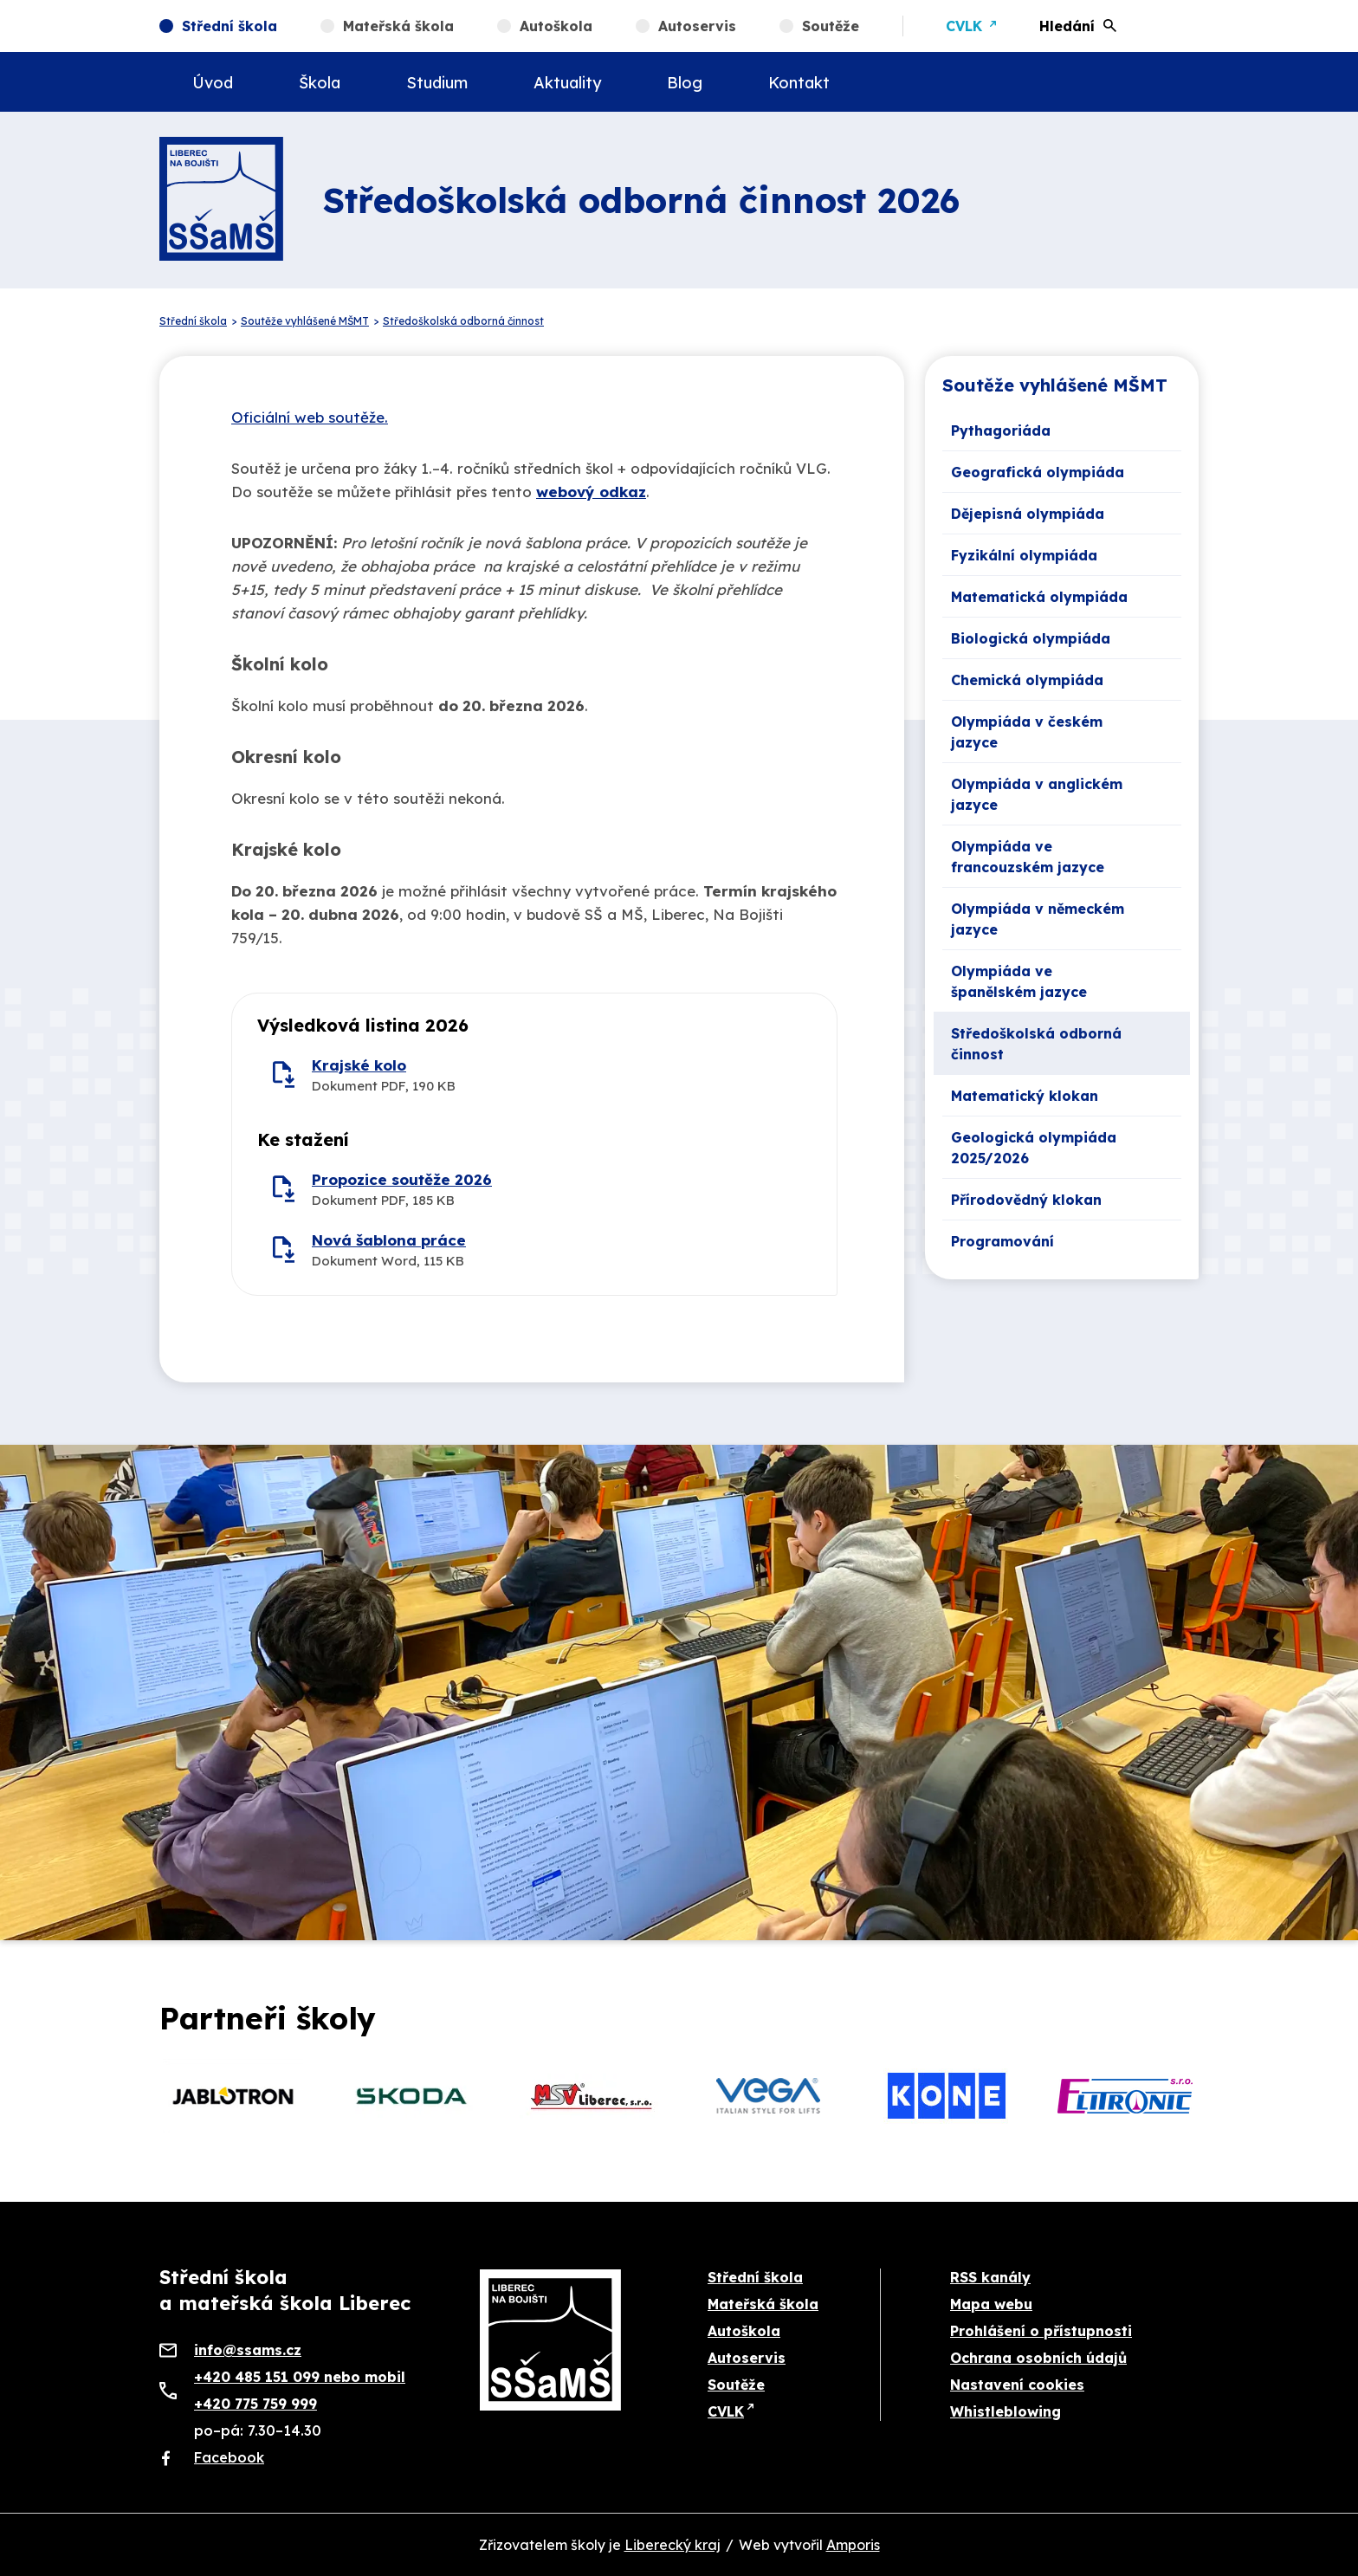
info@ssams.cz (247, 2350)
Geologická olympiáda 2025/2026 (1033, 1148)
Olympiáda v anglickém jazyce (1036, 794)
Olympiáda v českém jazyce (1027, 732)
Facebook (229, 2457)
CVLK (964, 26)
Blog (684, 83)
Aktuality (567, 83)
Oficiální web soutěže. (309, 417)
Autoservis (697, 26)
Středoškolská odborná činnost (1036, 1044)
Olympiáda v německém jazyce (1037, 919)
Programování (1002, 1241)
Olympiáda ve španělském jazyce (1019, 981)
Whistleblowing (1005, 2411)
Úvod (212, 83)
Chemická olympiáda (1027, 680)
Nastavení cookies (1017, 2384)
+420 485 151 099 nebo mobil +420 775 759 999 (299, 2390)
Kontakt (799, 83)
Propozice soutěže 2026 (402, 1179)
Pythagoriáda (1001, 430)
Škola (319, 83)
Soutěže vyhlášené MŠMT (1054, 385)
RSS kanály (990, 2277)
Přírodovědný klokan (1026, 1199)
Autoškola (556, 26)
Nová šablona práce (389, 1240)
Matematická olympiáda (1039, 596)
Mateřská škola (398, 26)
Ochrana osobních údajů (1038, 2357)
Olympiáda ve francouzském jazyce (1027, 857)
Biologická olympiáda (1030, 638)
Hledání (1067, 26)
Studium (437, 83)
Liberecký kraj (672, 2544)
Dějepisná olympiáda (1027, 513)
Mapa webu (991, 2304)
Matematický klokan (1024, 1095)
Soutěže (830, 26)
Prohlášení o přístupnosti (1041, 2331)
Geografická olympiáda (1037, 472)
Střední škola (229, 26)
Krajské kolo (359, 1065)
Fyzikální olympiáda (1024, 555)
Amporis (853, 2544)
